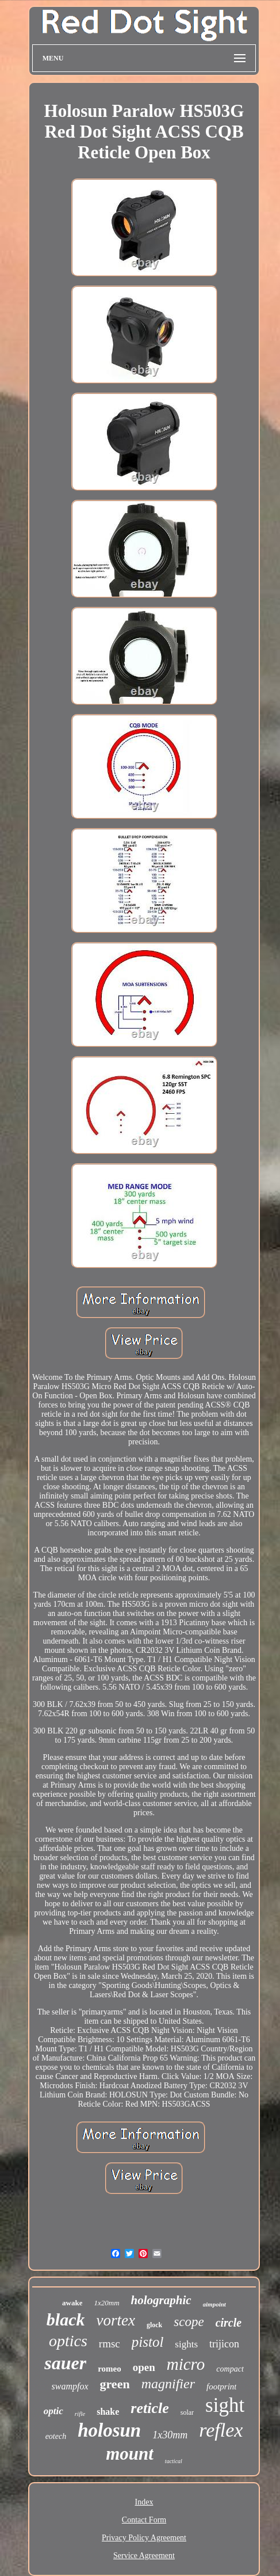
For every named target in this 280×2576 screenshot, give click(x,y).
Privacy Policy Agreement (144, 2537)
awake (72, 2302)
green (115, 2384)
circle (229, 2322)
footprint (221, 2386)
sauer (65, 2363)
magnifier (168, 2383)
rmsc (109, 2344)
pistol (148, 2342)
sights (186, 2344)
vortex (115, 2320)
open (144, 2367)
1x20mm (106, 2302)
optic (53, 2411)
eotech (56, 2436)
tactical (173, 2461)
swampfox (70, 2386)
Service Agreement (144, 2555)
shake (108, 2411)
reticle (149, 2408)
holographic (161, 2300)
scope (189, 2322)
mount (130, 2454)
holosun (109, 2430)
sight (224, 2405)
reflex (221, 2430)
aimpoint (214, 2304)
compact (229, 2369)
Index (144, 2502)
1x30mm (169, 2435)
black (66, 2319)
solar (187, 2412)
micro (186, 2364)
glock (154, 2325)
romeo (109, 2368)
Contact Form (144, 2520)
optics (68, 2341)
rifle (80, 2413)
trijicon (224, 2344)
